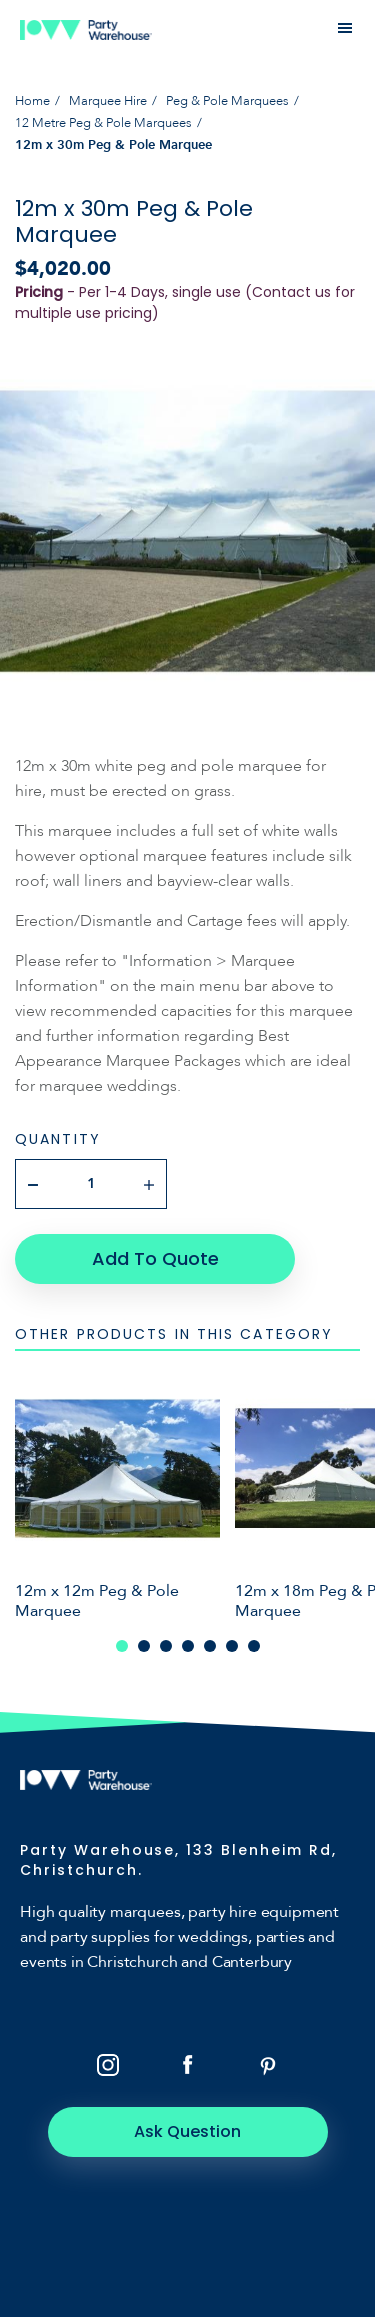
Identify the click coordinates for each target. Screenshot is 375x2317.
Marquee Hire (108, 101)
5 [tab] (210, 1646)
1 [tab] (122, 1646)
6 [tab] (232, 1646)
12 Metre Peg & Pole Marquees (103, 123)
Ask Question (187, 2131)
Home (32, 101)
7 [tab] (254, 1646)
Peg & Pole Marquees (227, 101)
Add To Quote (155, 1258)
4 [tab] (188, 1646)
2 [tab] (144, 1646)
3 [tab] (166, 1646)
